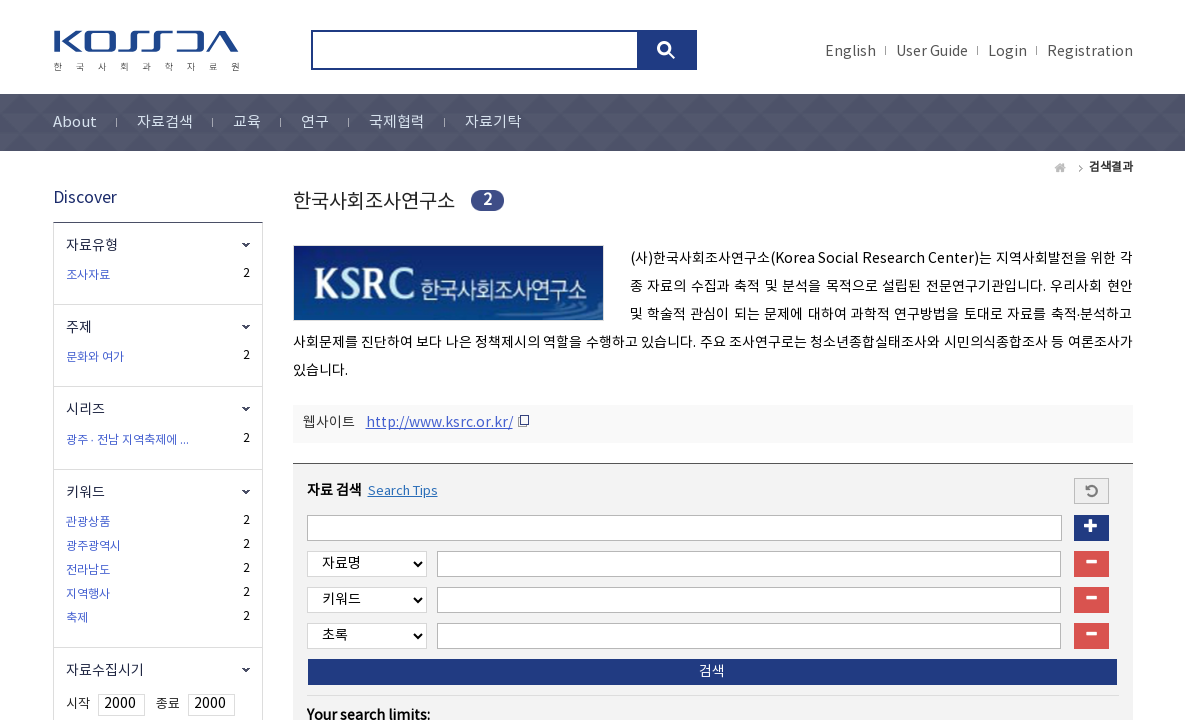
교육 (247, 122)
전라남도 (88, 570)
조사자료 (88, 275)
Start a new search (1091, 491)
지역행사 (88, 594)
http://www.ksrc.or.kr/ (439, 423)
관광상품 (88, 522)
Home (1061, 168)
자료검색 (165, 122)
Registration (1090, 52)
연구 (315, 122)
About (75, 122)
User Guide (932, 52)
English (850, 52)
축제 (77, 618)
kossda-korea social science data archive (149, 51)
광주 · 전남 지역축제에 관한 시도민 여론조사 (130, 440)
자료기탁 (493, 122)
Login (1007, 52)
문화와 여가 (95, 357)
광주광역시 (93, 546)
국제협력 (397, 122)
